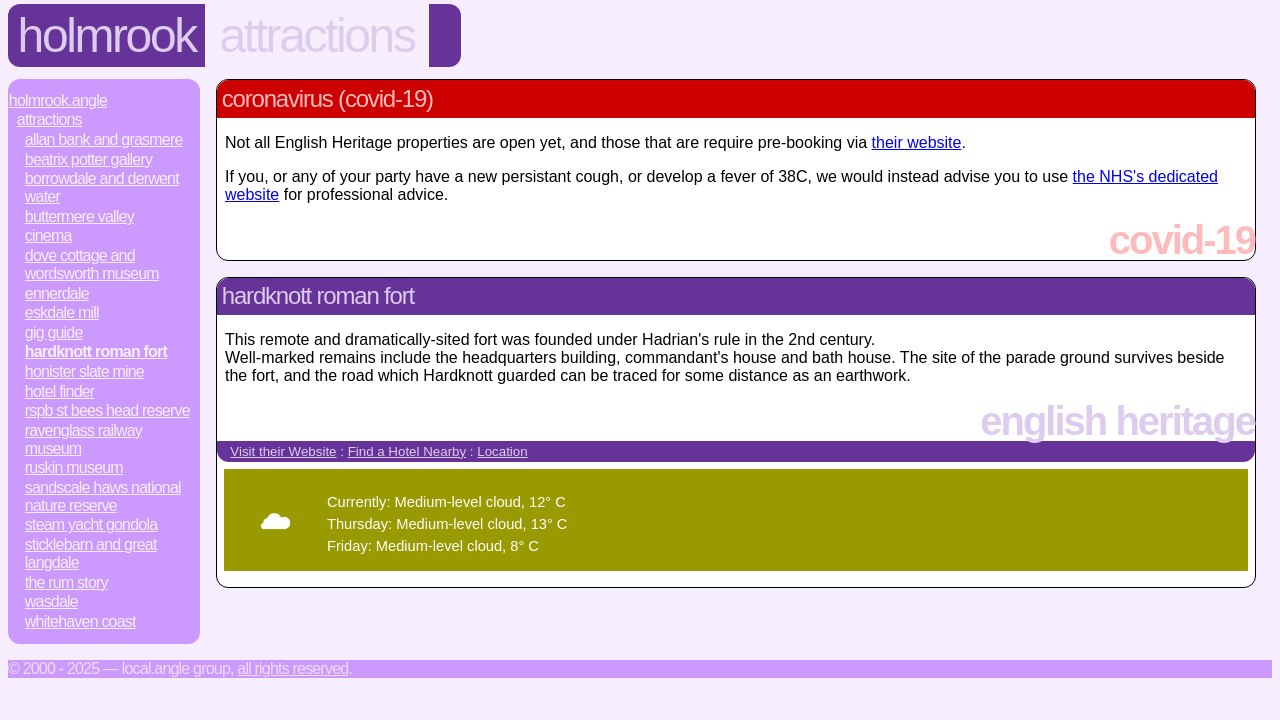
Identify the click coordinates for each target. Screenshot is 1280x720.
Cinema (48, 235)
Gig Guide (54, 332)
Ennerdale (57, 293)
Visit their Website (283, 451)
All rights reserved (292, 668)
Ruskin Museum (74, 467)
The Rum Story (66, 582)
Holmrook (107, 35)
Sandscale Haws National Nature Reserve (103, 496)
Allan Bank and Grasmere (104, 139)
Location (502, 451)
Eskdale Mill (62, 312)
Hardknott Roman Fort (96, 351)
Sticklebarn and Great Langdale (91, 553)
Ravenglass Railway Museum (83, 439)
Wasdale (51, 601)
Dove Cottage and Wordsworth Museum (92, 264)
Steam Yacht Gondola (91, 524)
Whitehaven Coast (80, 621)
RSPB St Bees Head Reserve (107, 410)
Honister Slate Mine (84, 371)
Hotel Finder (60, 391)
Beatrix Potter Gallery (88, 159)
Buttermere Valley (79, 216)
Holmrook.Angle (58, 100)
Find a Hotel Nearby (407, 451)
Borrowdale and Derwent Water (102, 187)
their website (917, 142)
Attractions (316, 35)
